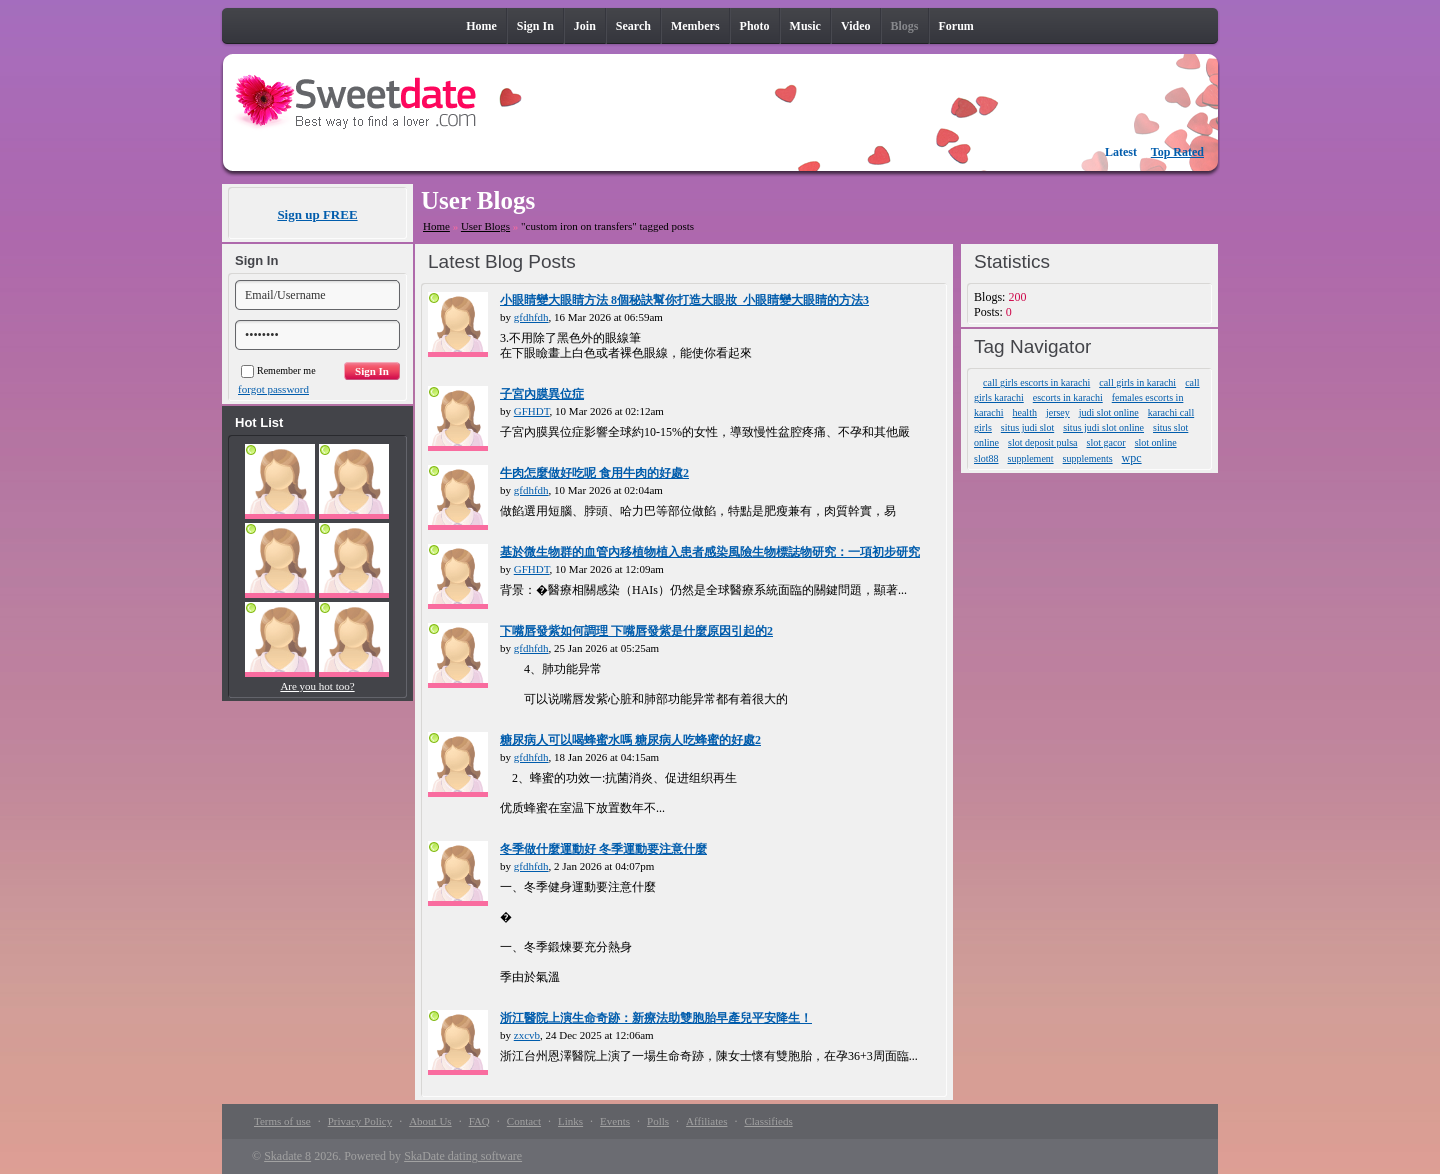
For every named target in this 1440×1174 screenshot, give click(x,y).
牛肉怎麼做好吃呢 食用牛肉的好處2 (594, 473)
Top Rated (1177, 152)
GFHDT (532, 411)
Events (615, 1121)
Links (570, 1121)
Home (436, 226)
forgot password (273, 389)
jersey (1058, 412)
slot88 (986, 458)
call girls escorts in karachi (1036, 382)
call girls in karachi (1137, 382)
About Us (430, 1121)
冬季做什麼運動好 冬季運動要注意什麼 (603, 849)
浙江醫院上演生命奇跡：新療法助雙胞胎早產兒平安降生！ (656, 1018)
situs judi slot (1027, 427)
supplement (1031, 458)
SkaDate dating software (463, 1156)
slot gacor (1106, 442)
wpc (1132, 458)
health (1024, 412)
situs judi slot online (1103, 427)
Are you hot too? (317, 686)
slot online (1156, 442)
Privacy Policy (360, 1121)
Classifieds (768, 1121)
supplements (1088, 458)
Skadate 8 (287, 1156)
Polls (658, 1121)
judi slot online (1109, 412)
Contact (524, 1121)
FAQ (479, 1121)
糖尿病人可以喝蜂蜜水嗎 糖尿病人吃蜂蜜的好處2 (630, 740)
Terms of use (282, 1121)
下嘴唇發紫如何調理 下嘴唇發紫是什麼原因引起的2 (636, 631)
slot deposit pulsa (1042, 442)
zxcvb (527, 1035)
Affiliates (706, 1121)
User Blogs (485, 226)
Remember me (278, 370)
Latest (1121, 152)
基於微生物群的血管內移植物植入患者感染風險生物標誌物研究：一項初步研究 (710, 552)
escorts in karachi (1068, 397)
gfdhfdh (531, 317)
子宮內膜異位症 (542, 394)
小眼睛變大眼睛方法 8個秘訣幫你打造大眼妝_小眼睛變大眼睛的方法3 (684, 300)
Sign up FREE (317, 214)
